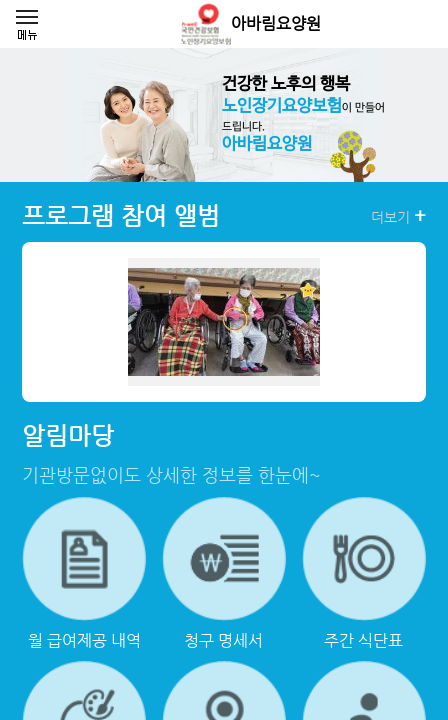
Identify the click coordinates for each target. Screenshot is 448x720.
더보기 (398, 216)
